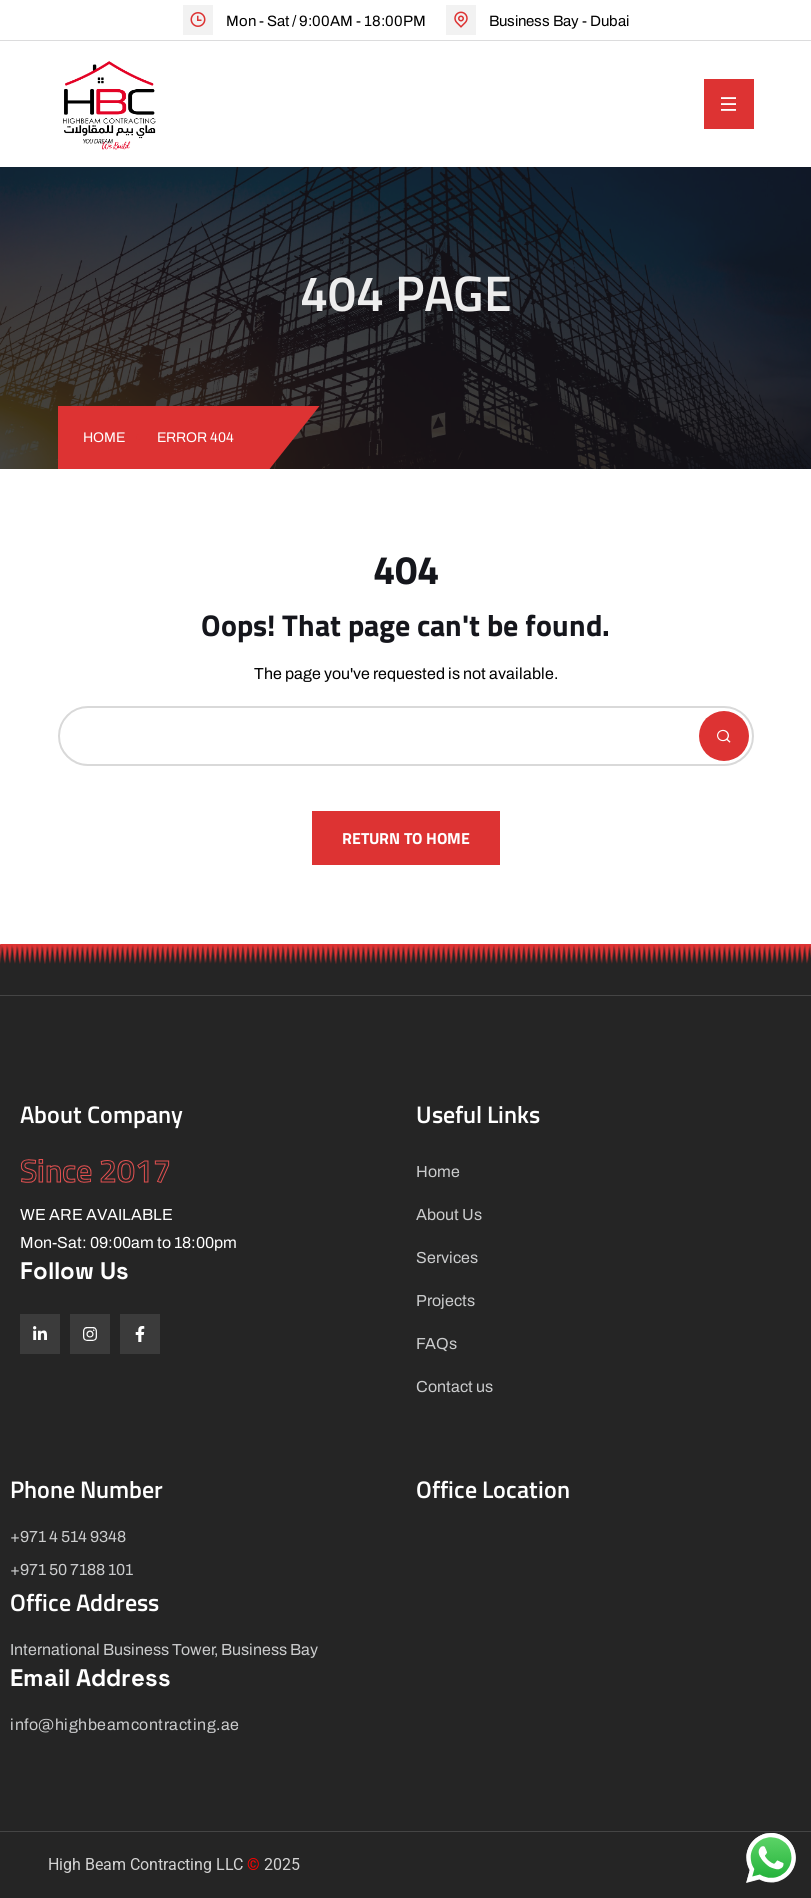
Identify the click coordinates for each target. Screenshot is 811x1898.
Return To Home (406, 838)
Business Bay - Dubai (559, 21)
